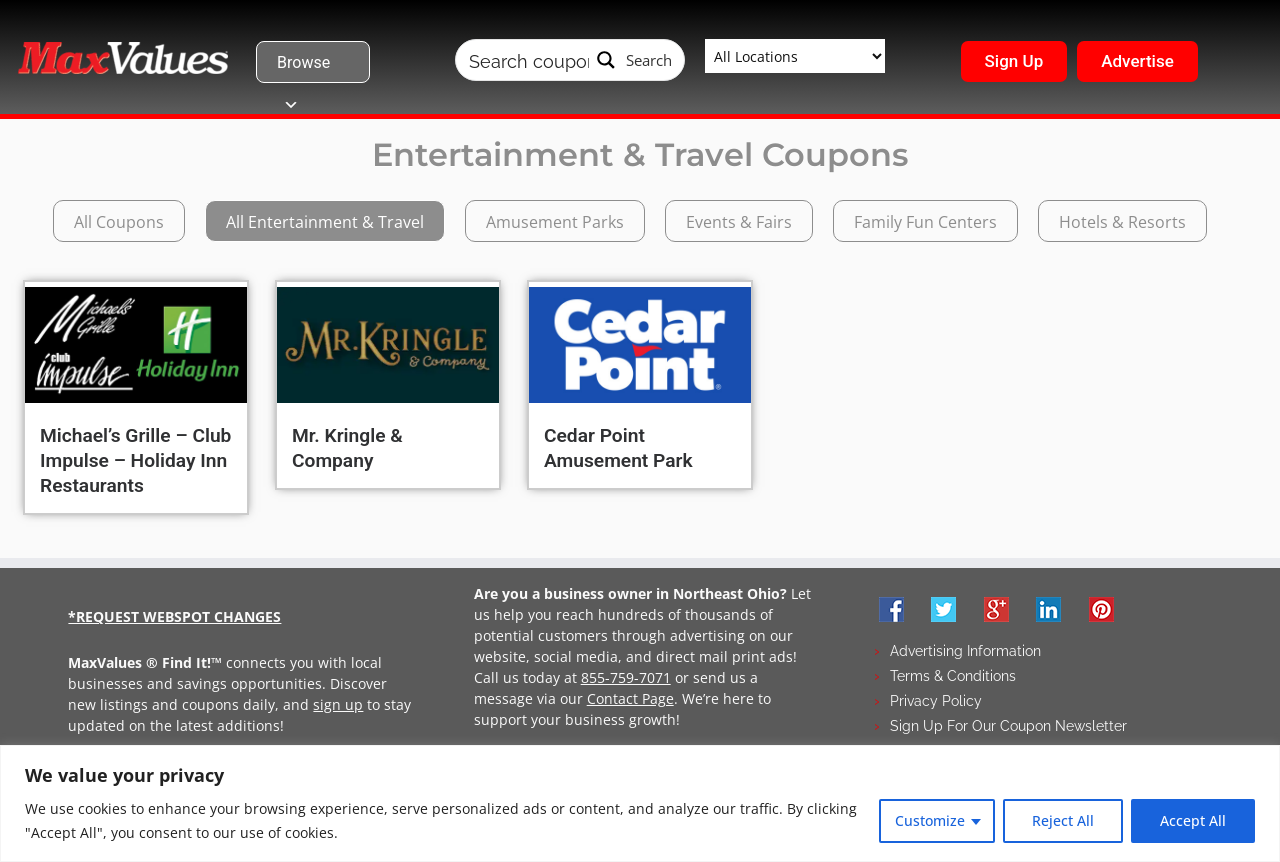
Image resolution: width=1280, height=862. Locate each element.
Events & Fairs (739, 222)
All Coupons (119, 222)
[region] (640, 803)
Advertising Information (965, 651)
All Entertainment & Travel (325, 222)
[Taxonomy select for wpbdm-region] (795, 56)
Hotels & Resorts (1122, 222)
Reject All (1063, 820)
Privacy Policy (936, 701)
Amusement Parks (555, 222)
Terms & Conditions (953, 676)
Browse (303, 68)
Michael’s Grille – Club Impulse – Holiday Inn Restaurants (135, 460)
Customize (930, 820)
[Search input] (529, 60)
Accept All (1193, 820)
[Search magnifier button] (635, 60)
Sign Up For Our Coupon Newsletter (1008, 726)
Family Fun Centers (925, 222)
